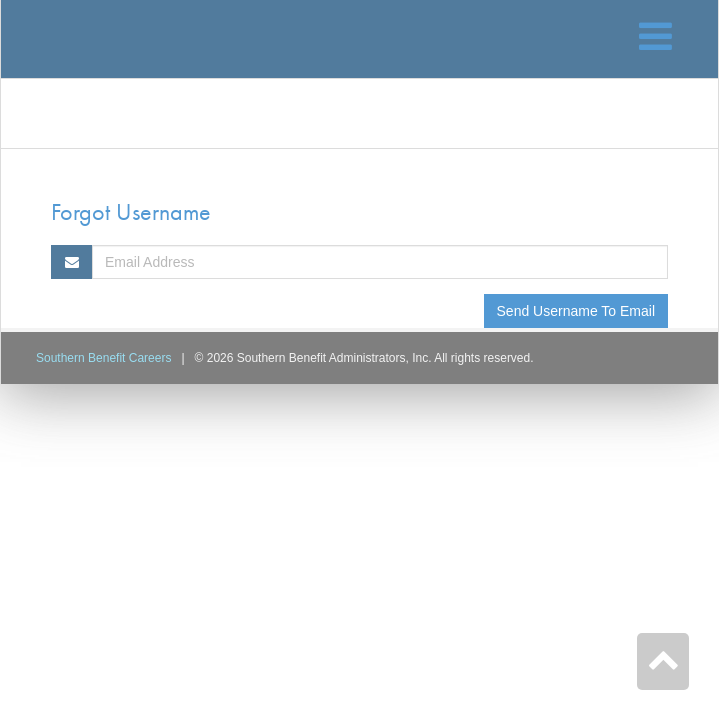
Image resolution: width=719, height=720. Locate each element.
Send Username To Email (576, 311)
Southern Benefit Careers (103, 358)
